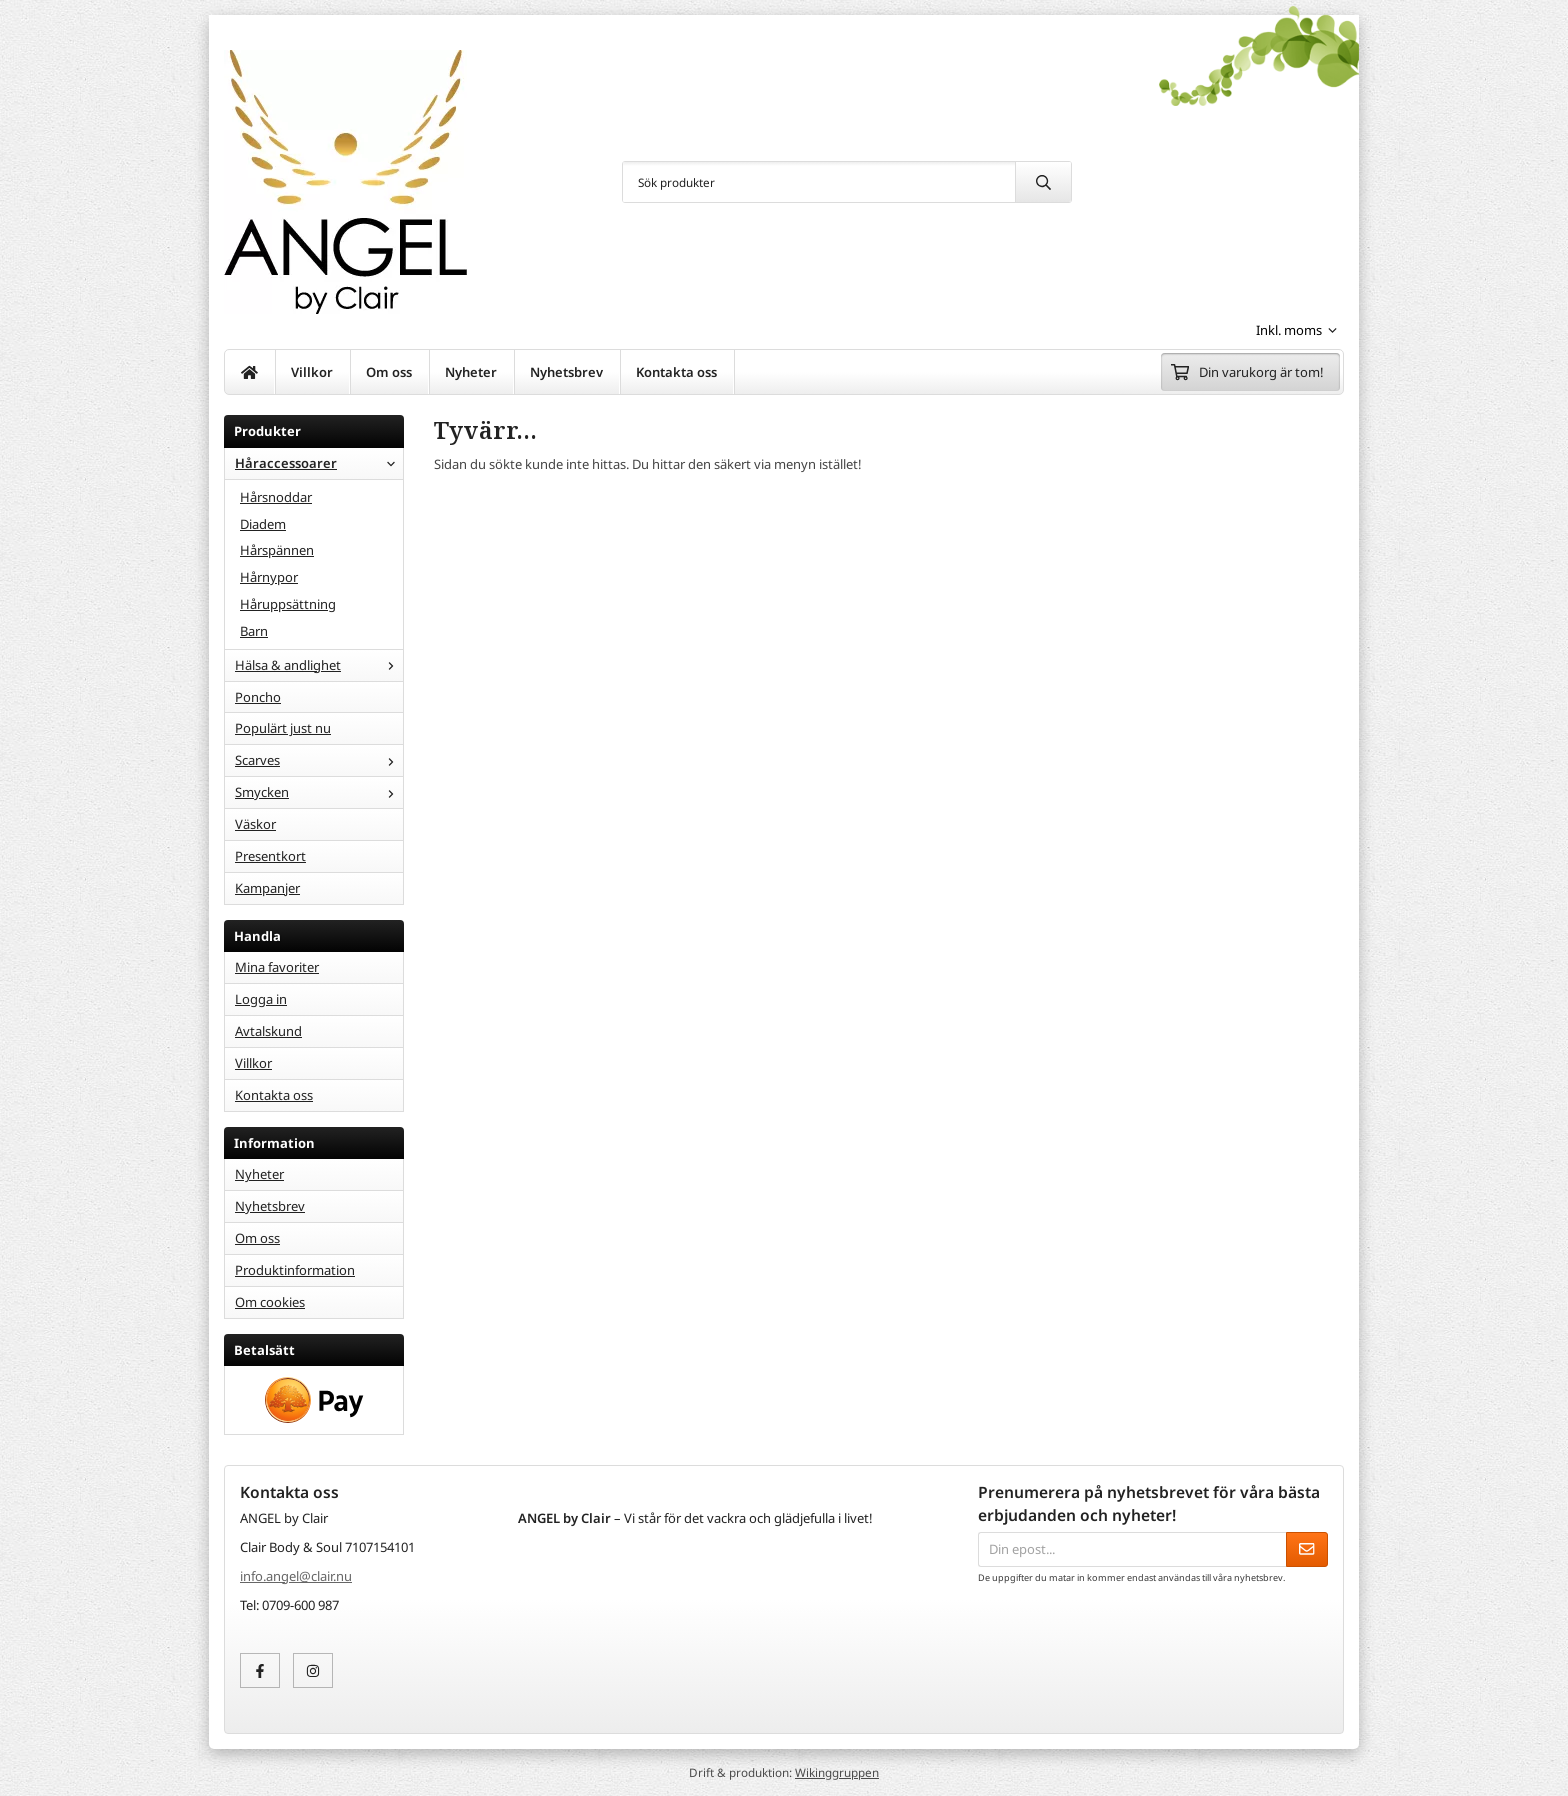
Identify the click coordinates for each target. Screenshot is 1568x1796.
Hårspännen (277, 550)
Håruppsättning (288, 604)
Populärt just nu (283, 728)
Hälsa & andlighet (319, 665)
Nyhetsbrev (566, 372)
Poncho (258, 697)
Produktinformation (295, 1270)
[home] (250, 372)
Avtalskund (268, 1031)
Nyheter (471, 372)
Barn (254, 631)
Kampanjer (267, 888)
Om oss (389, 372)
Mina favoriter (277, 967)
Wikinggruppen (837, 1772)
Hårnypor (269, 577)
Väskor (255, 824)
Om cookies (270, 1302)
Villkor (312, 372)
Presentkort (270, 856)
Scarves (319, 760)
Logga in (261, 999)
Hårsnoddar (276, 497)
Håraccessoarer (319, 463)
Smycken (319, 792)
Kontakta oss (676, 372)
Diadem (263, 524)
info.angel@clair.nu (296, 1576)
